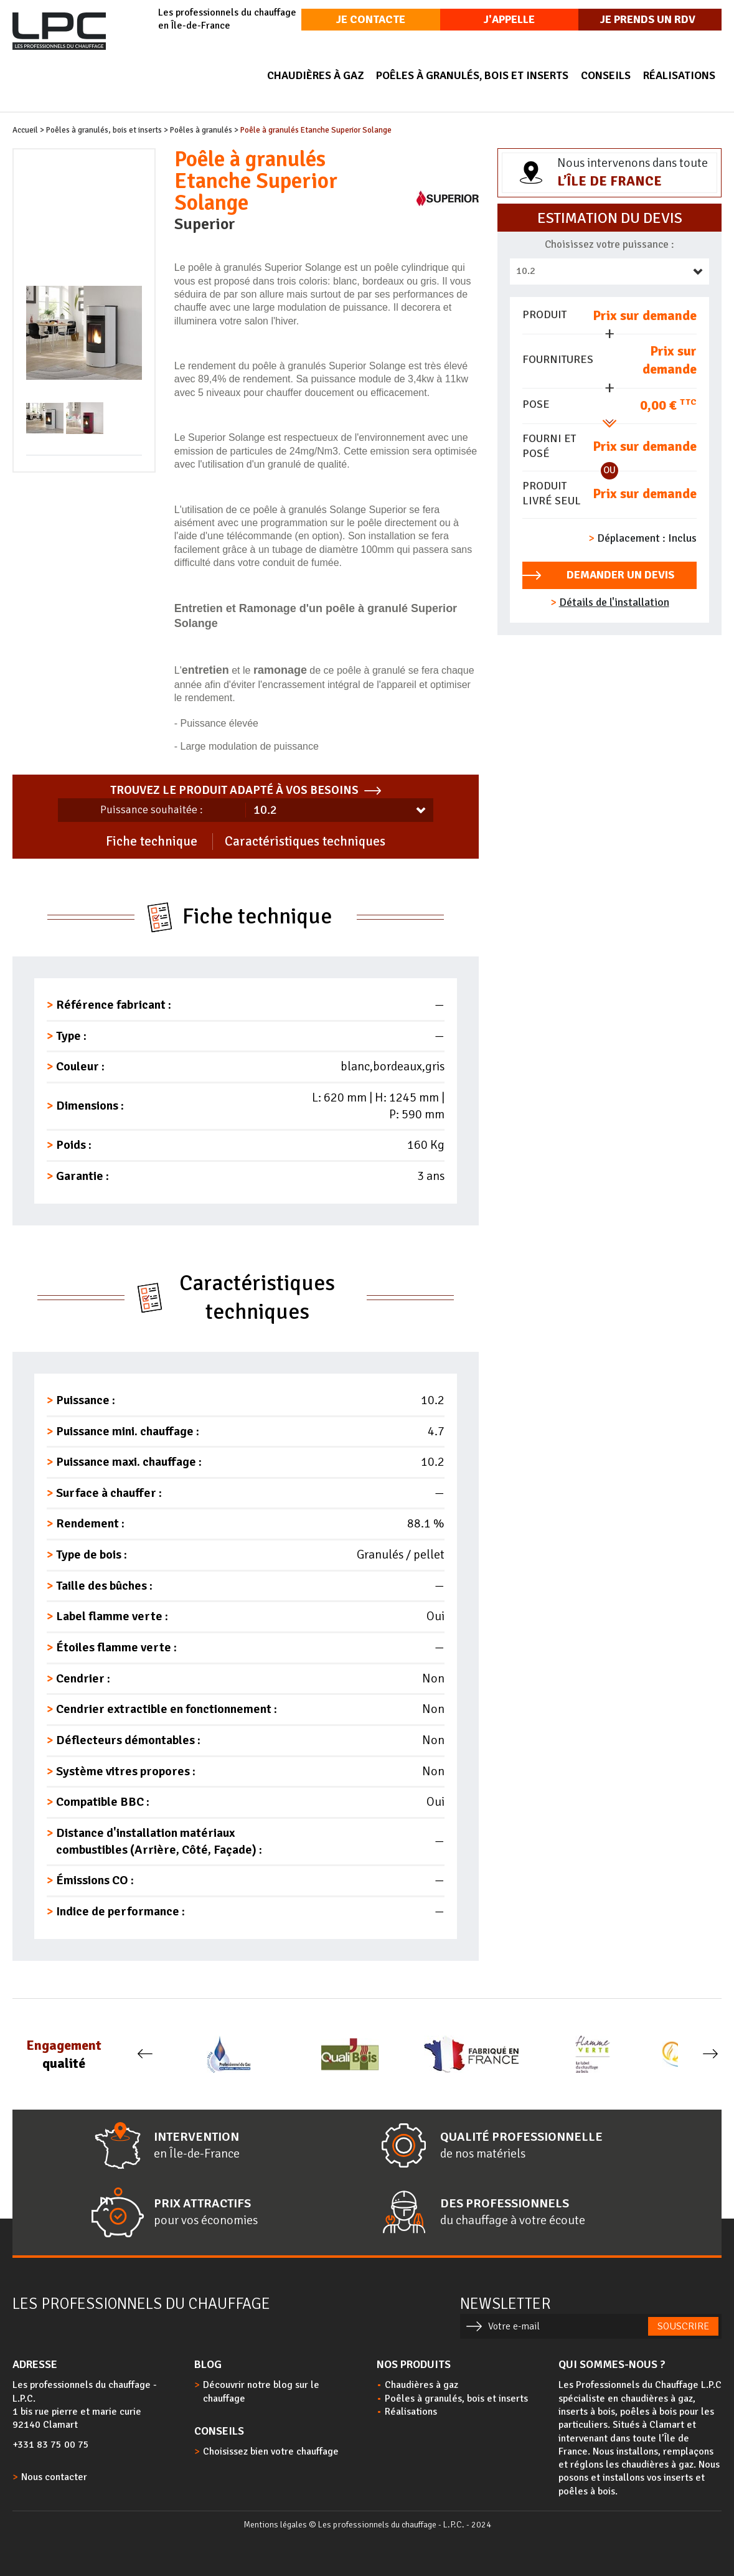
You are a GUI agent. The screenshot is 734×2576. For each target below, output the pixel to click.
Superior (204, 224)
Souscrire (683, 2326)
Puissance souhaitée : (151, 809)
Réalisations (679, 75)
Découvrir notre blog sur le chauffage (261, 2391)
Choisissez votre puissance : (609, 244)
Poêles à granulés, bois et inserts (472, 75)
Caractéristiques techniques (305, 841)
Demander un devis (620, 575)
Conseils (606, 75)
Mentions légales (275, 2524)
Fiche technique (151, 841)
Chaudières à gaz (315, 75)
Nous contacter (54, 2477)
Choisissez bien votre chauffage (271, 2451)
